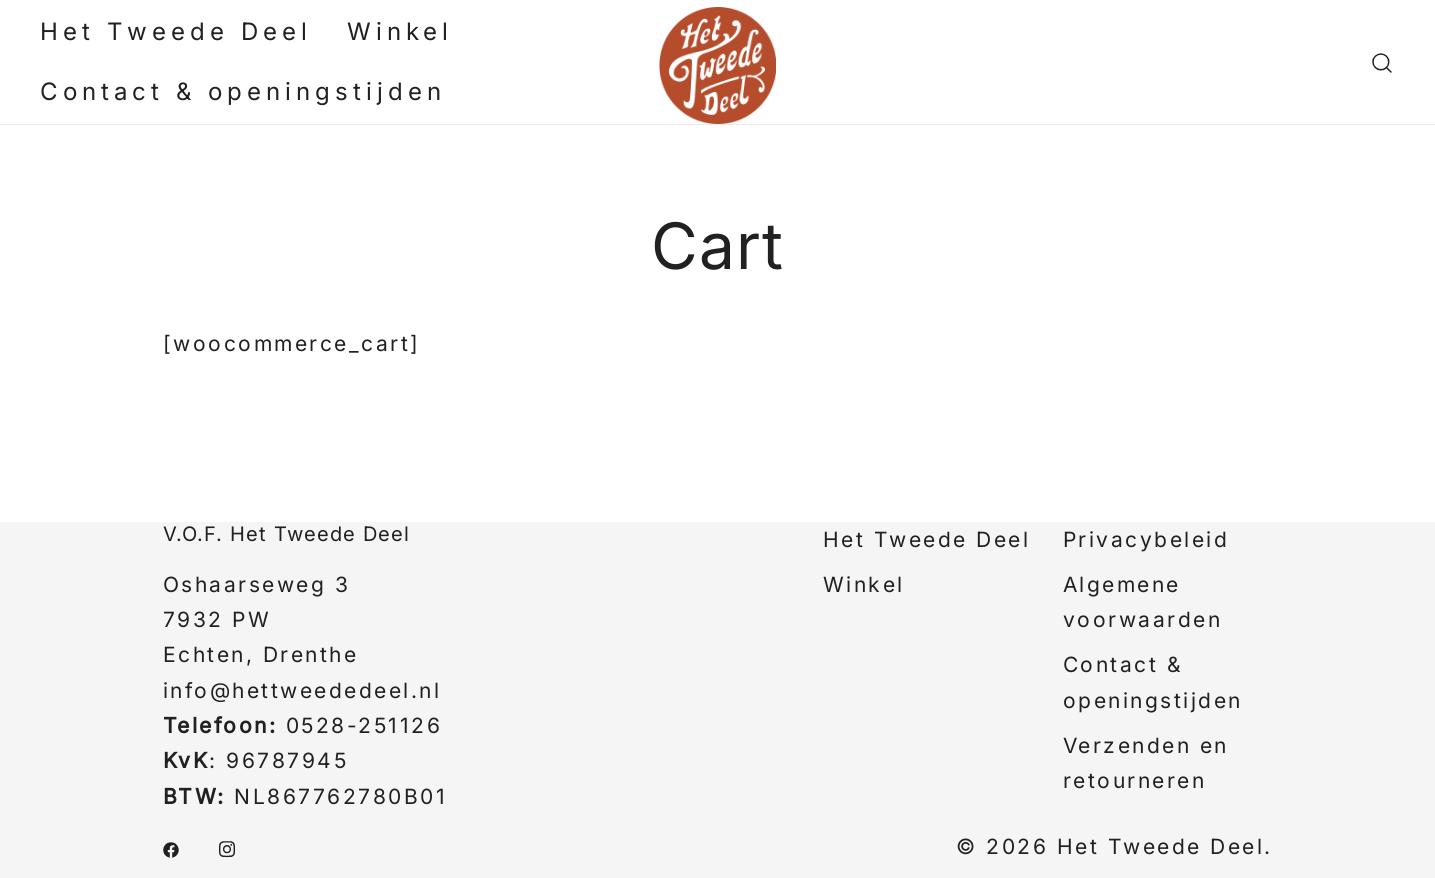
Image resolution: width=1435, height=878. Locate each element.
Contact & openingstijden (243, 91)
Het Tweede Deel (176, 31)
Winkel (400, 31)
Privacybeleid (1146, 539)
